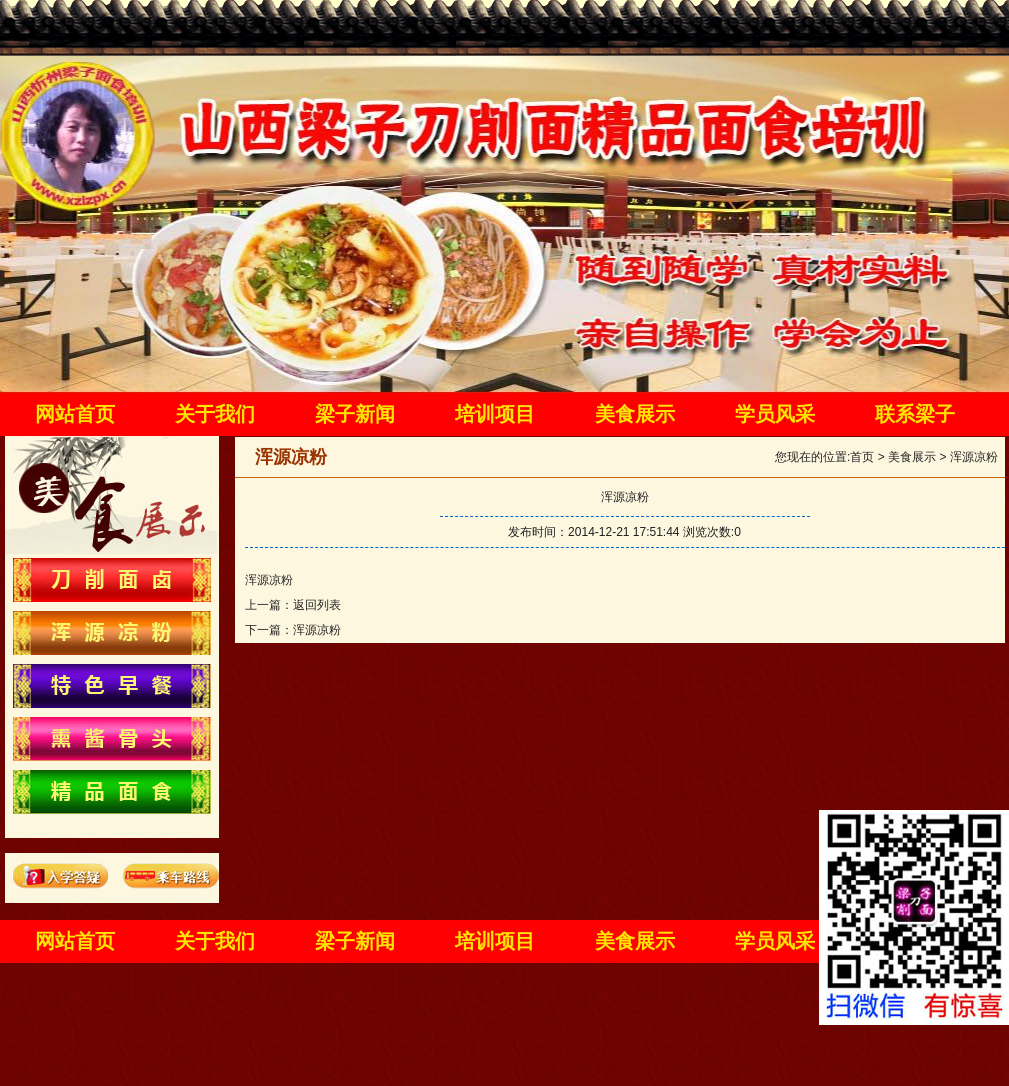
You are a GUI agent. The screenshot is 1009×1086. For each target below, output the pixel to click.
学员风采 (775, 414)
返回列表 (317, 605)
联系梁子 (915, 414)
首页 (862, 457)
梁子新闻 (355, 414)
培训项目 (495, 414)
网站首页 (75, 414)
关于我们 (215, 414)
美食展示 (635, 414)
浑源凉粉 (974, 457)
